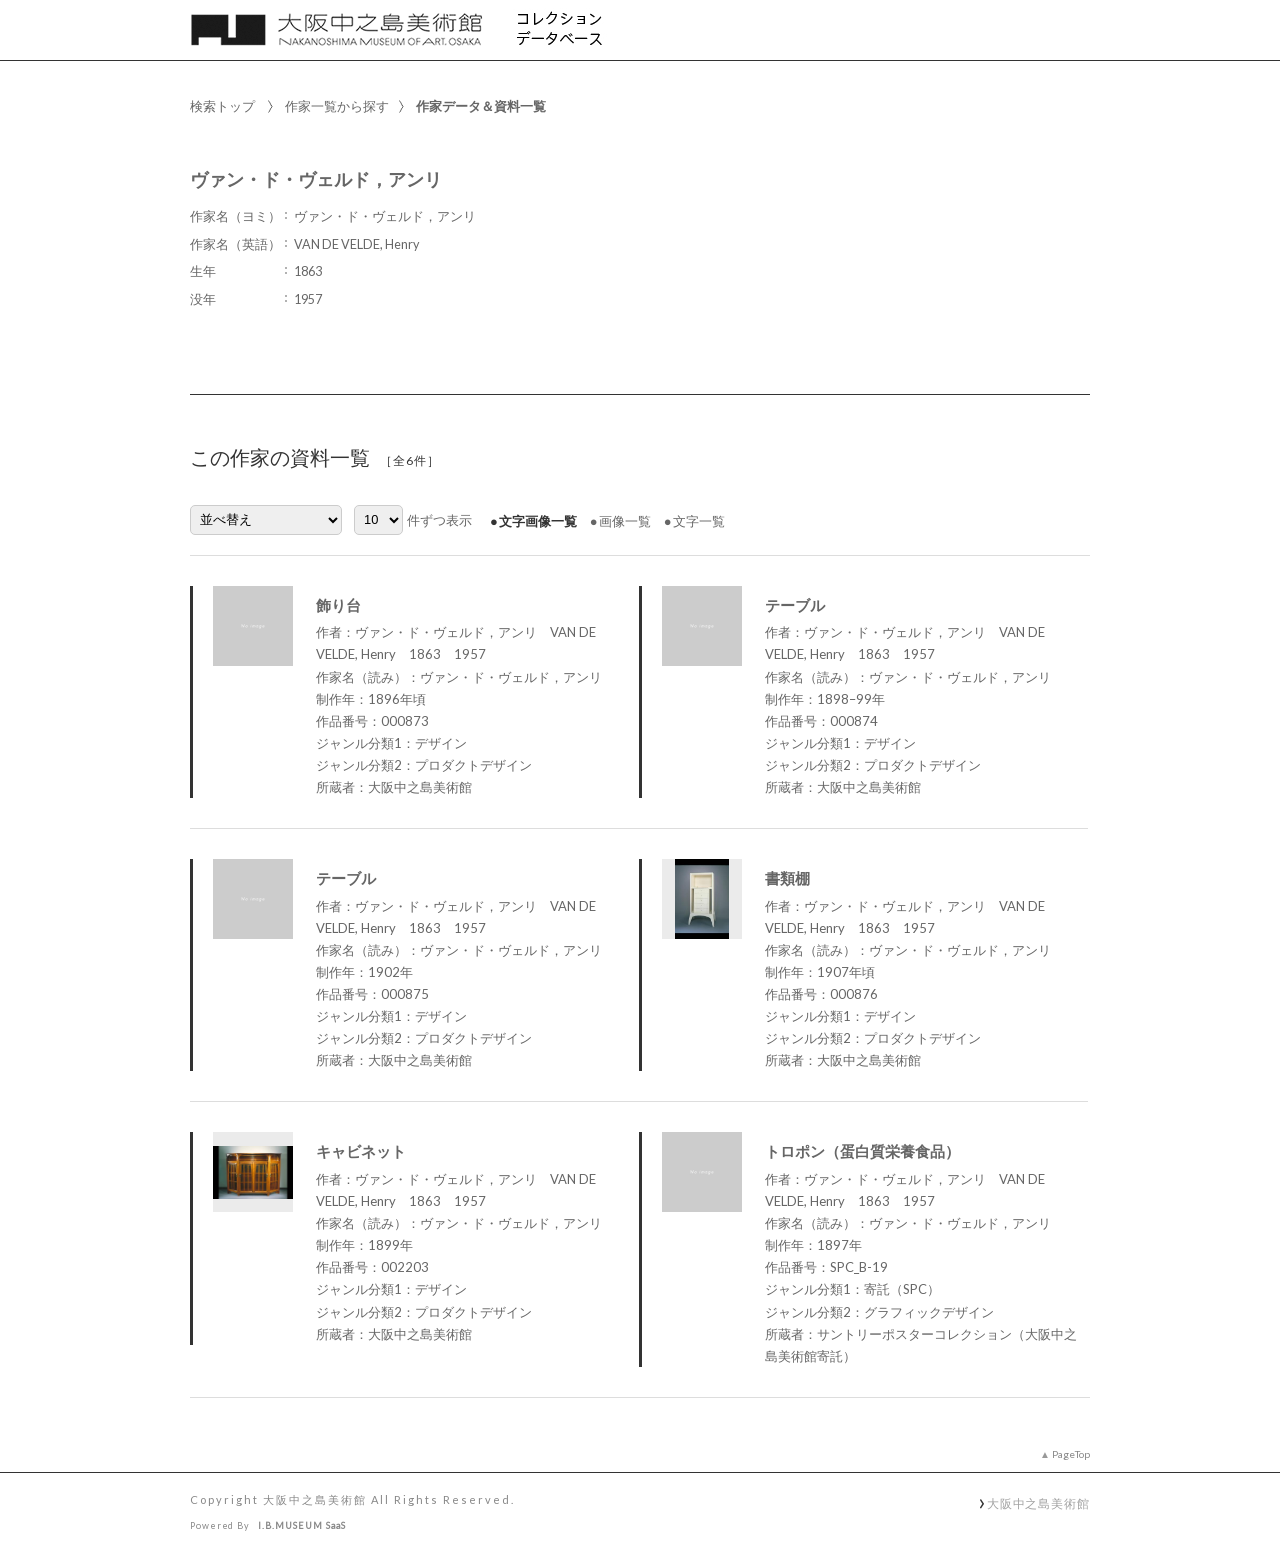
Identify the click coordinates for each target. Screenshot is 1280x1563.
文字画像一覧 (538, 521)
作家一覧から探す (337, 106)
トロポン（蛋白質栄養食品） (862, 1151)
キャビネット (361, 1151)
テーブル (795, 605)
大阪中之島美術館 (1038, 1503)
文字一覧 (699, 521)
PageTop (1071, 1454)
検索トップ (222, 106)
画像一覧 (625, 521)
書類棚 (787, 878)
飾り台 (338, 605)
